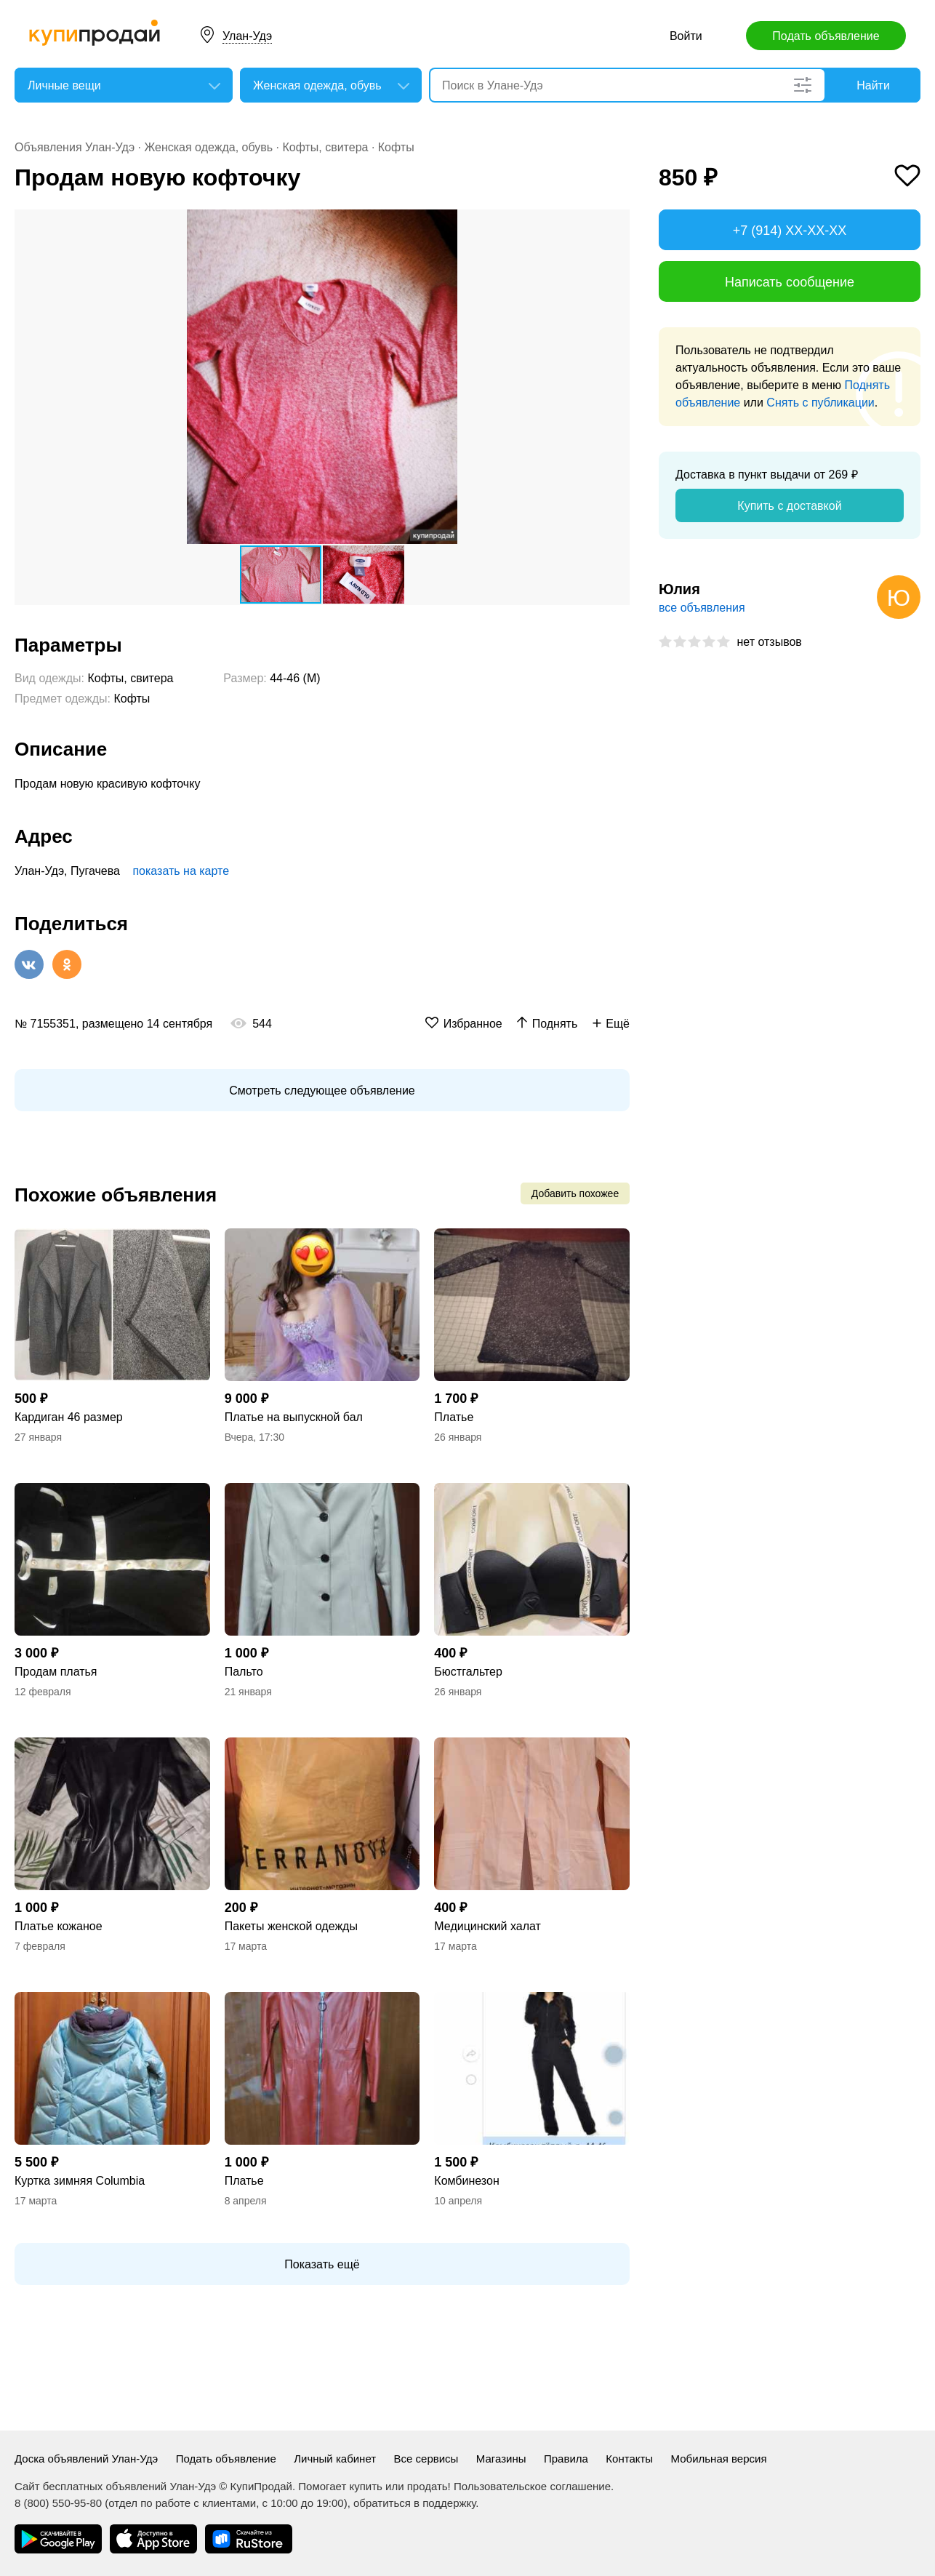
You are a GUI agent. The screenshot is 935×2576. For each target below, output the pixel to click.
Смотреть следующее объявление (321, 1090)
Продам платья (56, 1671)
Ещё (618, 1023)
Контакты (629, 2458)
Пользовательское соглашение (532, 2486)
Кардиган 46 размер (69, 1417)
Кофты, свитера (325, 147)
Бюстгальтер (468, 1671)
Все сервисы (426, 2458)
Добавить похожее (575, 1193)
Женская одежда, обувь (208, 147)
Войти (686, 36)
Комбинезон (466, 2181)
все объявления (702, 607)
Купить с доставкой (789, 506)
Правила (566, 2458)
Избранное (473, 1023)
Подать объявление (825, 36)
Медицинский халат (487, 1926)
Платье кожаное (59, 1926)
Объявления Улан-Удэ (75, 147)
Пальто (244, 1671)
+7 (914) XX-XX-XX (790, 230)
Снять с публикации (820, 402)
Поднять (555, 1023)
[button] (616, 222)
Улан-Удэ (247, 36)
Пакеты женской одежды (291, 1926)
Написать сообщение (789, 282)
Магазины (501, 2458)
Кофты (396, 147)
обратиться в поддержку (414, 2503)
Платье (453, 1417)
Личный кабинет (335, 2458)
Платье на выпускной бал (294, 1417)
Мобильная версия (719, 2458)
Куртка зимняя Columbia (80, 2181)
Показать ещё (321, 2264)
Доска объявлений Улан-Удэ (86, 2458)
